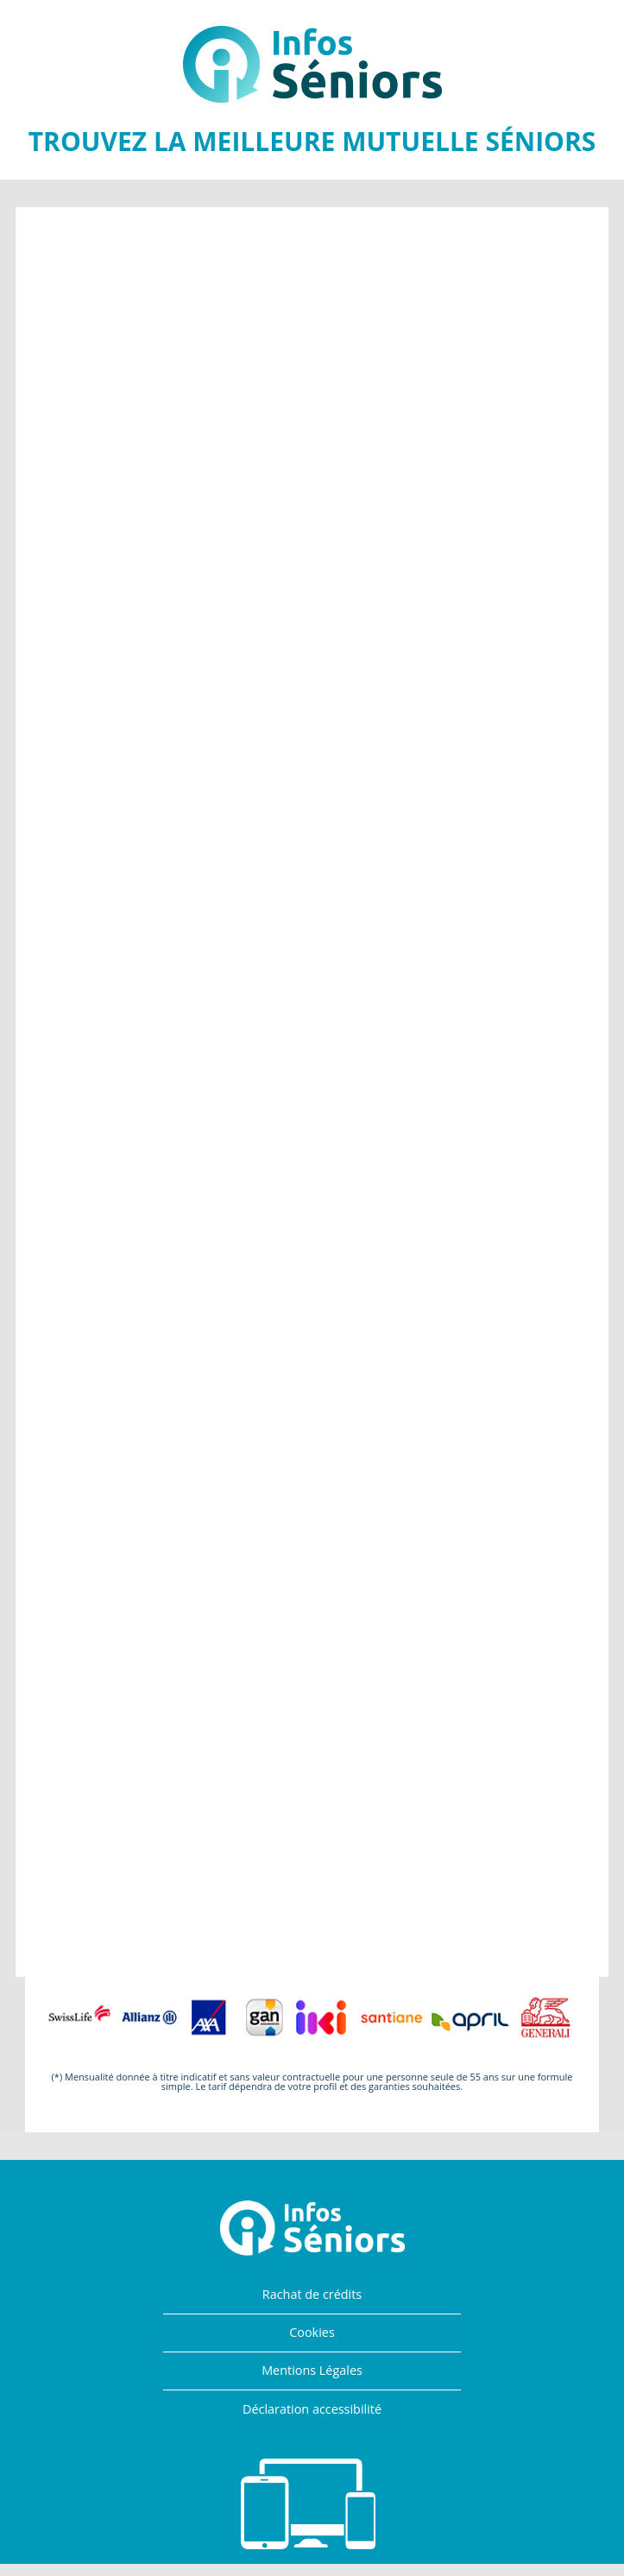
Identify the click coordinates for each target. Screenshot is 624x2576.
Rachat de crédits (312, 2294)
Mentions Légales (312, 2370)
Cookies (312, 2332)
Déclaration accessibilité (312, 2409)
